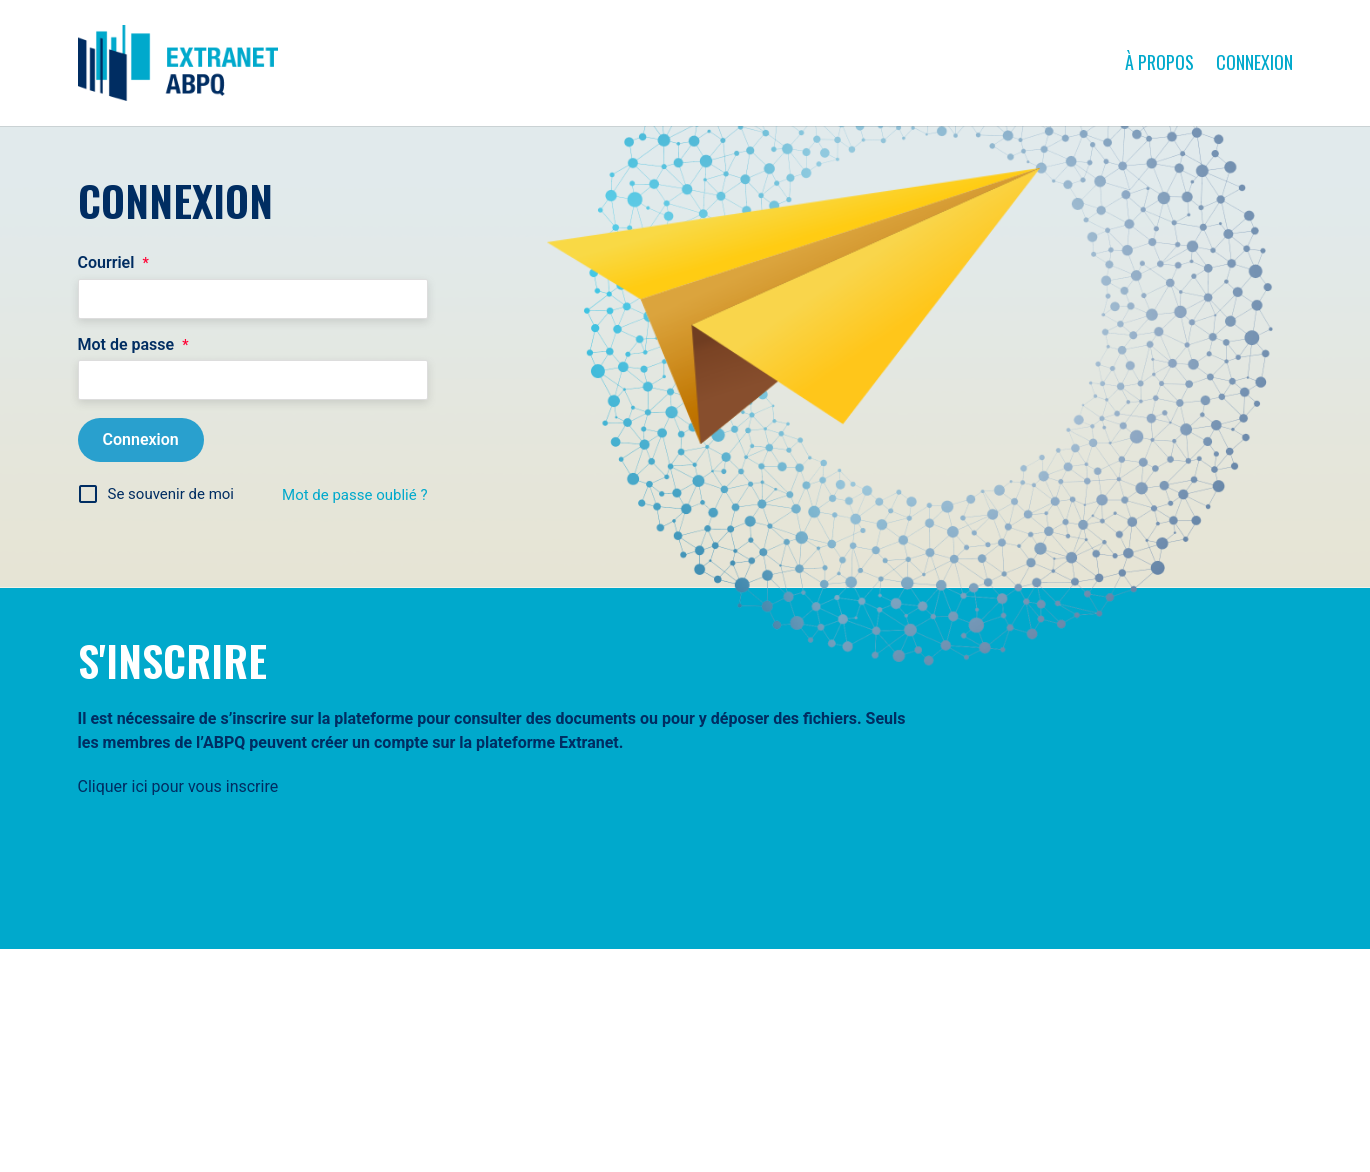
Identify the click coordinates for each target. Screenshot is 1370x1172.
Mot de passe (133, 345)
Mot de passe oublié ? (354, 495)
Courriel (113, 263)
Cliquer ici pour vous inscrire (178, 786)
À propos (1159, 62)
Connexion (1254, 62)
